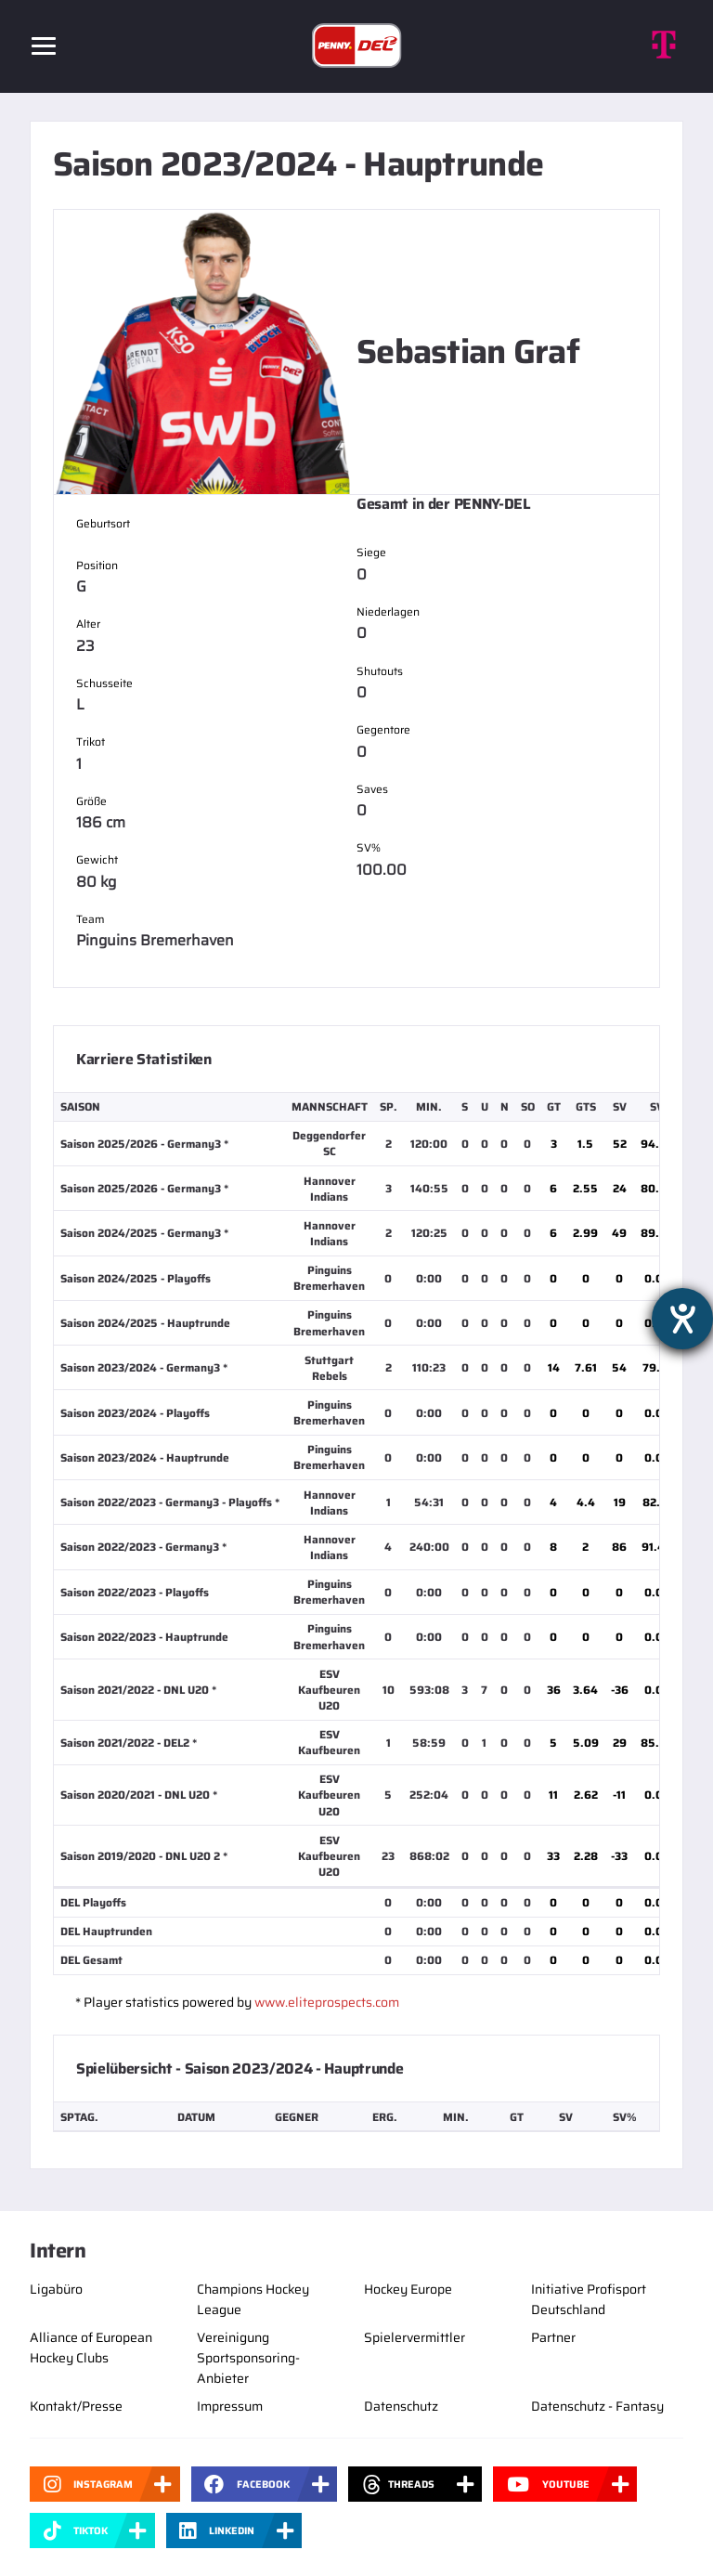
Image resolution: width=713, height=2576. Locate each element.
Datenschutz (401, 2406)
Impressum (230, 2406)
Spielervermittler (414, 2337)
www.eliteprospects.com (326, 2002)
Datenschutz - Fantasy (597, 2406)
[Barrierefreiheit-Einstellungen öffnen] (682, 1318)
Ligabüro (56, 2289)
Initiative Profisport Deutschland (588, 2299)
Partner (553, 2337)
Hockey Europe (408, 2289)
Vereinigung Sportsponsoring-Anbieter (248, 2357)
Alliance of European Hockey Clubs (91, 2347)
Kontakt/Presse (76, 2406)
